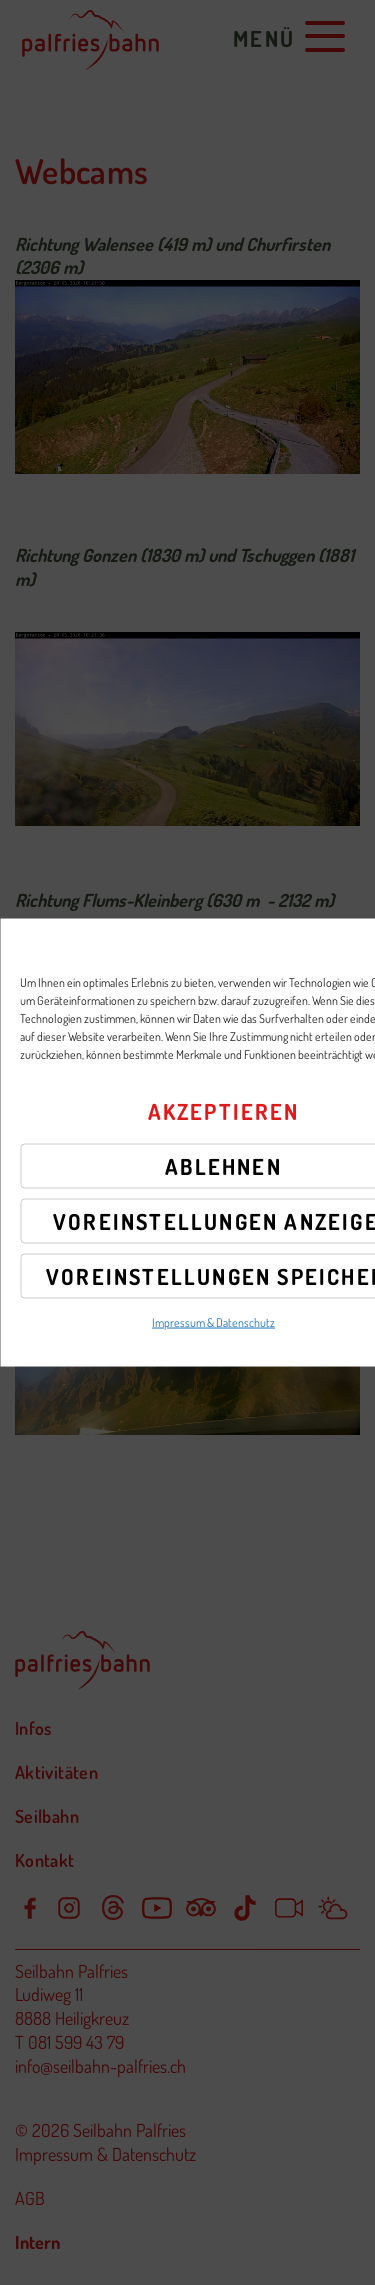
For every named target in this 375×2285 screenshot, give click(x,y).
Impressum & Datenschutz (213, 1321)
